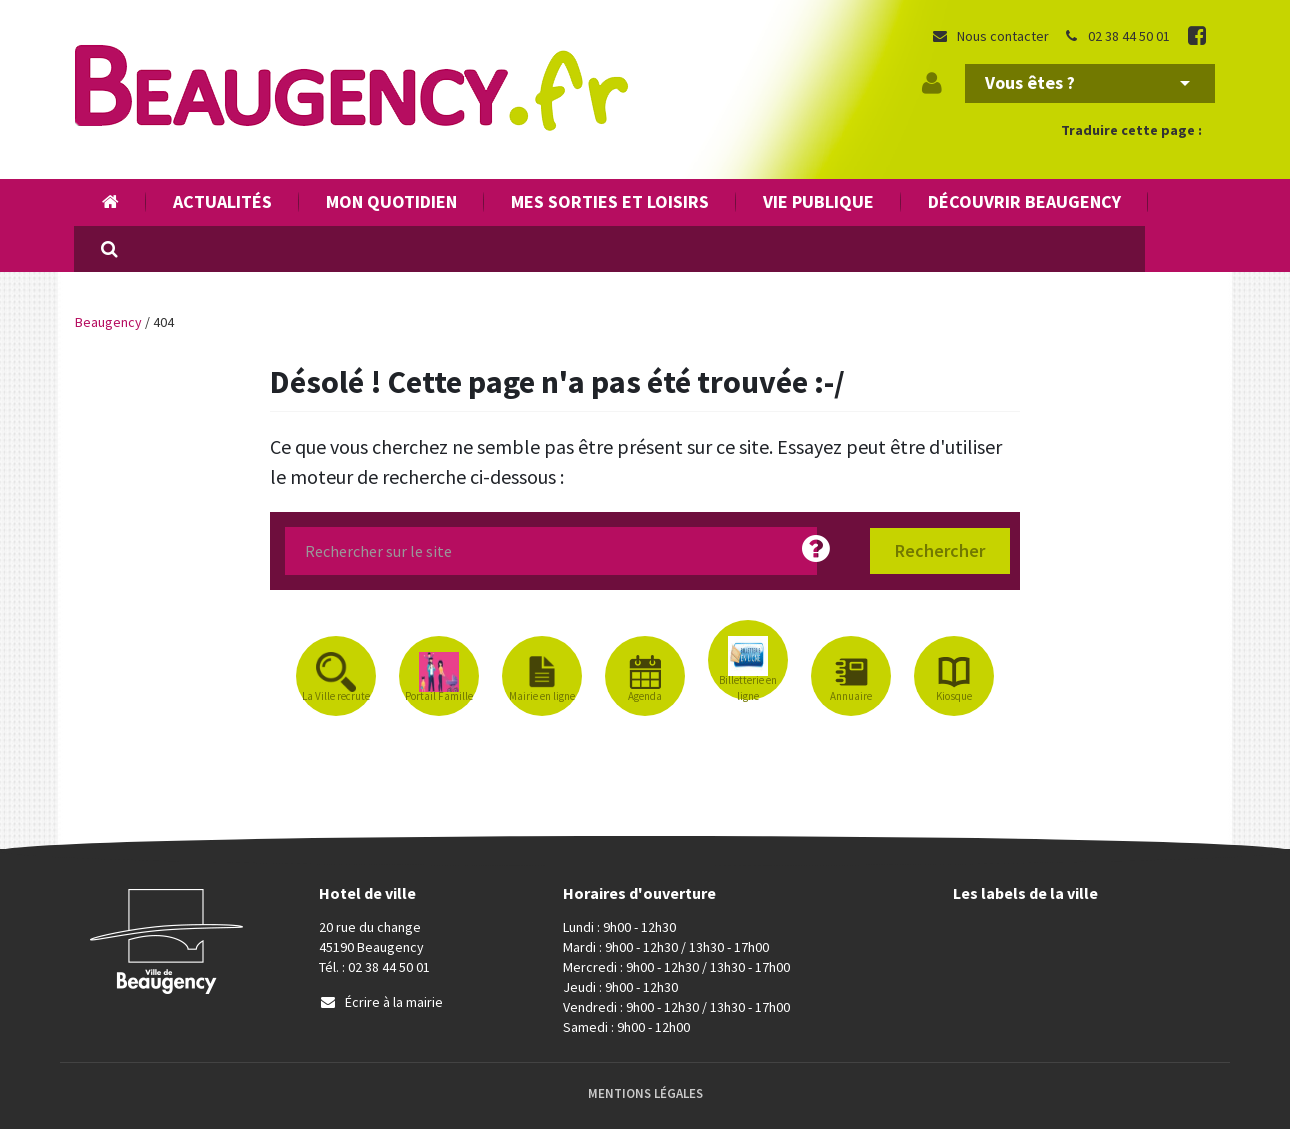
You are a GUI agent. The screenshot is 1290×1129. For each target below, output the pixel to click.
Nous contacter (990, 36)
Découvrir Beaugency (1024, 201)
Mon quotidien (391, 201)
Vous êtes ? (1087, 82)
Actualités (222, 201)
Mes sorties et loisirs (610, 201)
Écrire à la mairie (381, 1002)
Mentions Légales (645, 1093)
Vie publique (818, 201)
